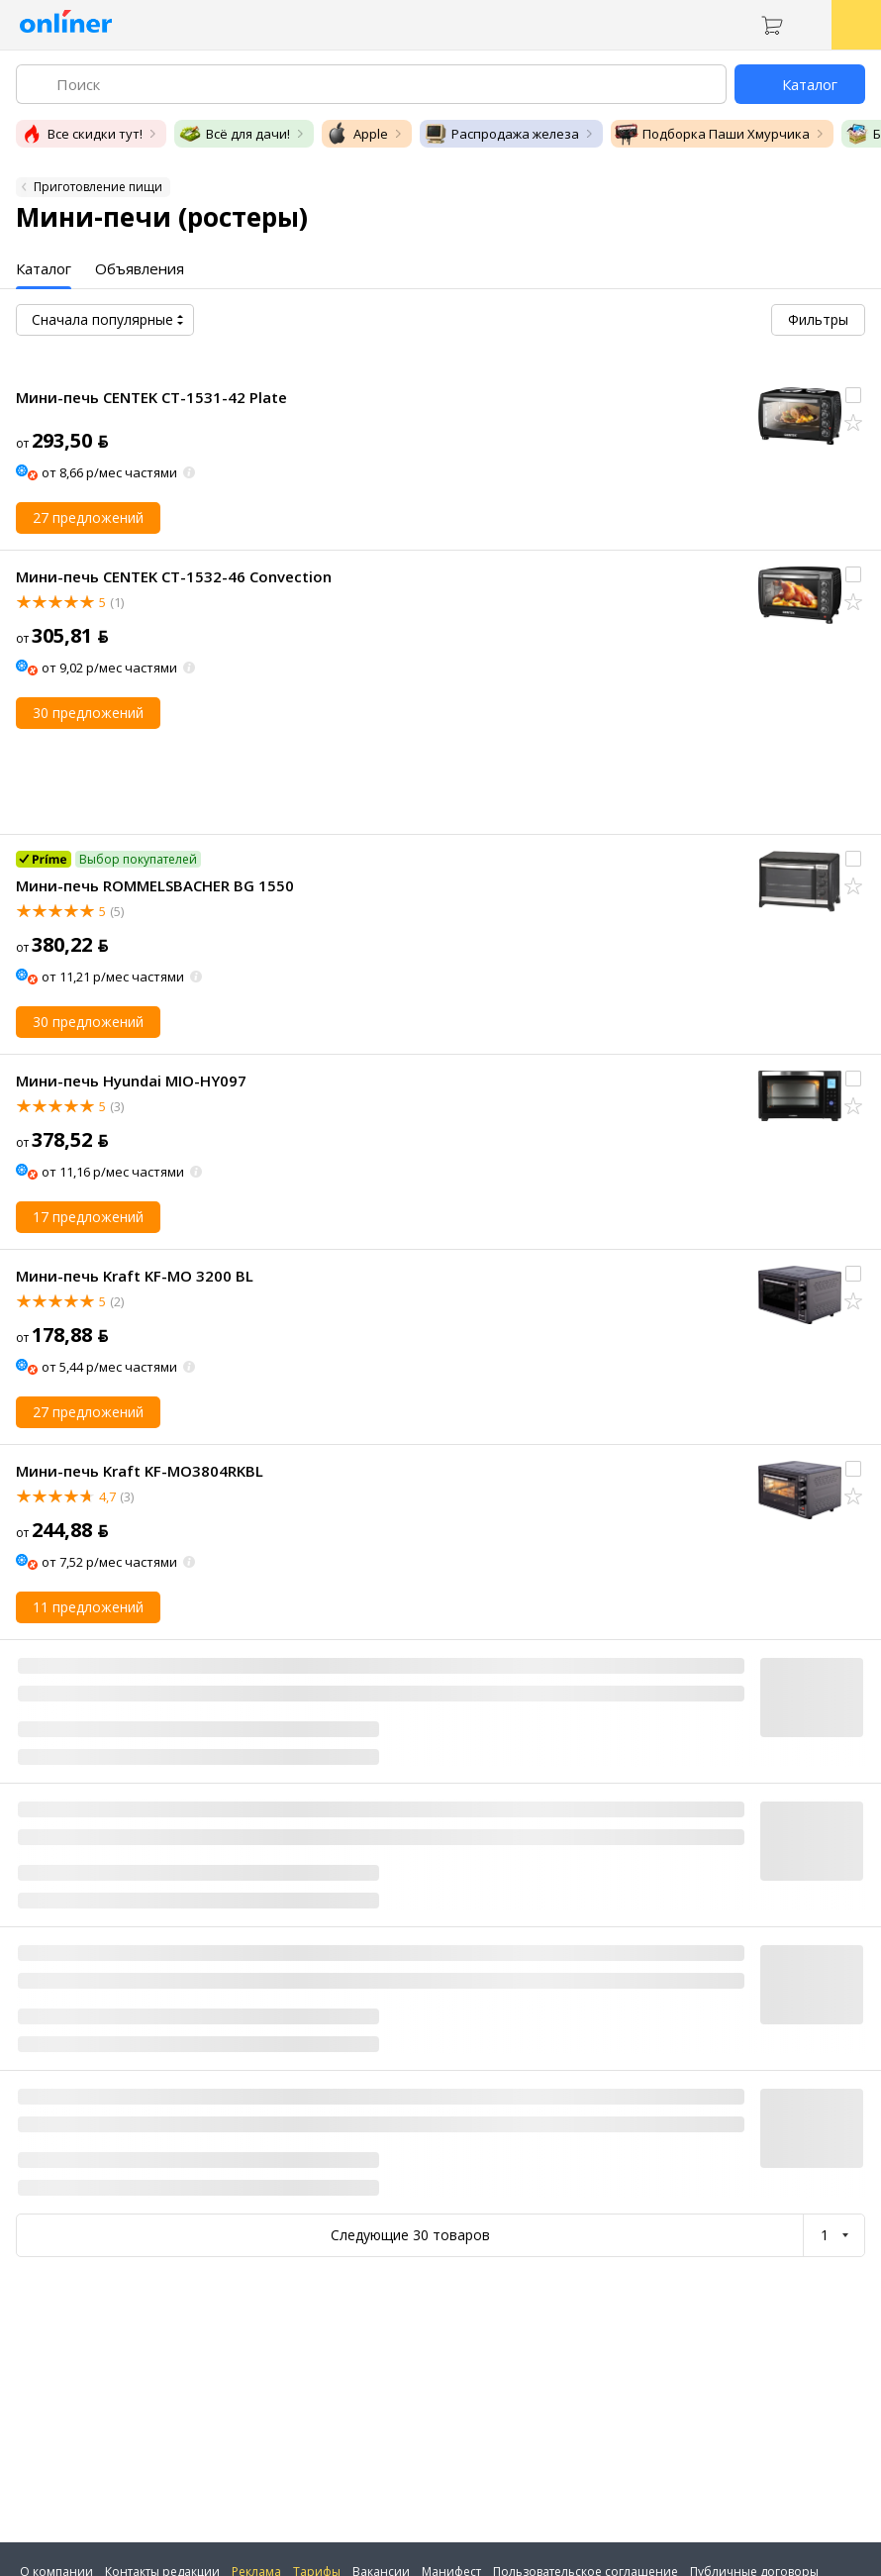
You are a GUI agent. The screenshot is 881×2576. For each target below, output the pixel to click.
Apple (357, 134)
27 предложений (88, 517)
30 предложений (88, 712)
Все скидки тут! (81, 134)
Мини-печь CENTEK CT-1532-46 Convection (174, 576)
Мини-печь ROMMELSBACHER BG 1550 (155, 885)
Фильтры (818, 319)
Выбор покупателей (138, 859)
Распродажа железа (501, 134)
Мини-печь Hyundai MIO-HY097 (131, 1080)
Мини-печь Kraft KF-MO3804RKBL (139, 1471)
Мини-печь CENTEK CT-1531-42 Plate (151, 397)
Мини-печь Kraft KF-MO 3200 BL (134, 1276)
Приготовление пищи (98, 186)
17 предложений (88, 1216)
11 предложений (88, 1606)
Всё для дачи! (234, 134)
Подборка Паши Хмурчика (712, 134)
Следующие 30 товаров (410, 2234)
